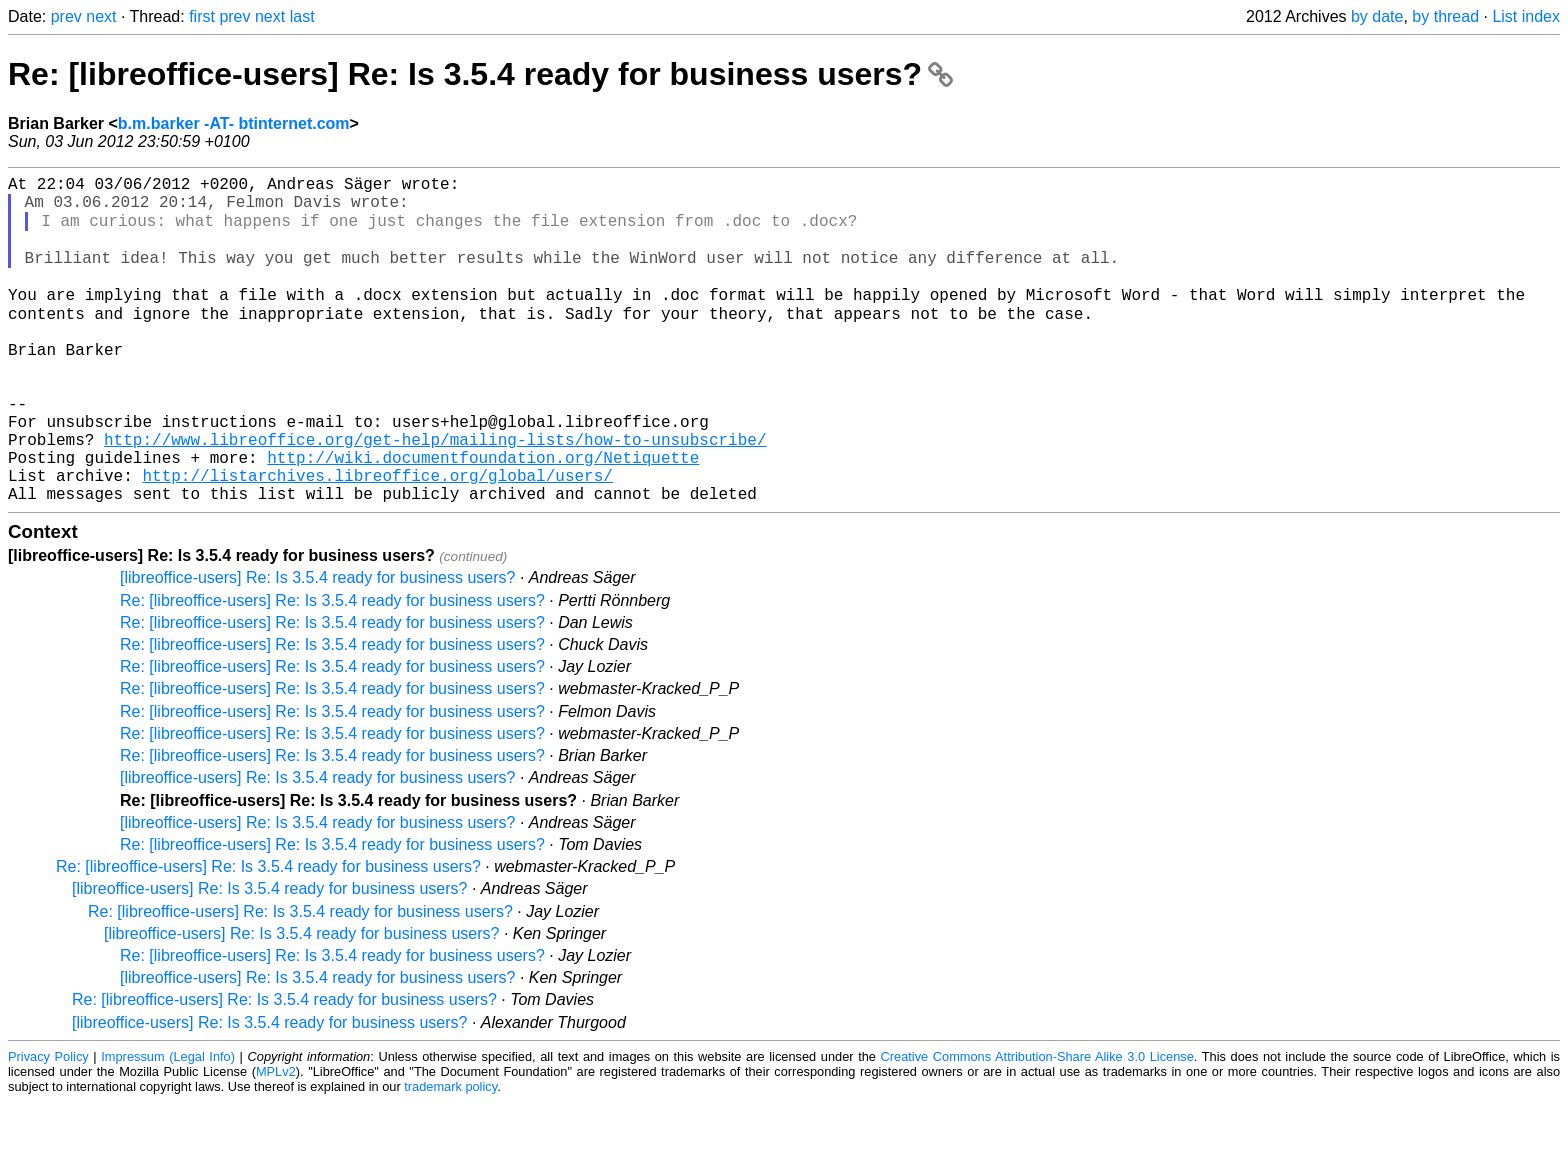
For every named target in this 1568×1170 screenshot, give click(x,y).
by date (1377, 16)
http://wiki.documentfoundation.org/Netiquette (483, 517)
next (101, 16)
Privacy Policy (48, 1124)
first (202, 16)
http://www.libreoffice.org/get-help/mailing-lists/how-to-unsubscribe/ (435, 495)
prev (66, 16)
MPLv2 (276, 1139)
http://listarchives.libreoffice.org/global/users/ (377, 539)
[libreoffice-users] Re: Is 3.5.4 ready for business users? (317, 645)
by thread (1445, 16)
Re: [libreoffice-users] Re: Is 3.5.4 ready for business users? (480, 74)
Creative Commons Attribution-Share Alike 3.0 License (1037, 1124)
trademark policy (450, 1154)
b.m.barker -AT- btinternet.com (234, 123)
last (302, 16)
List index (1526, 16)
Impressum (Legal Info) (168, 1124)
